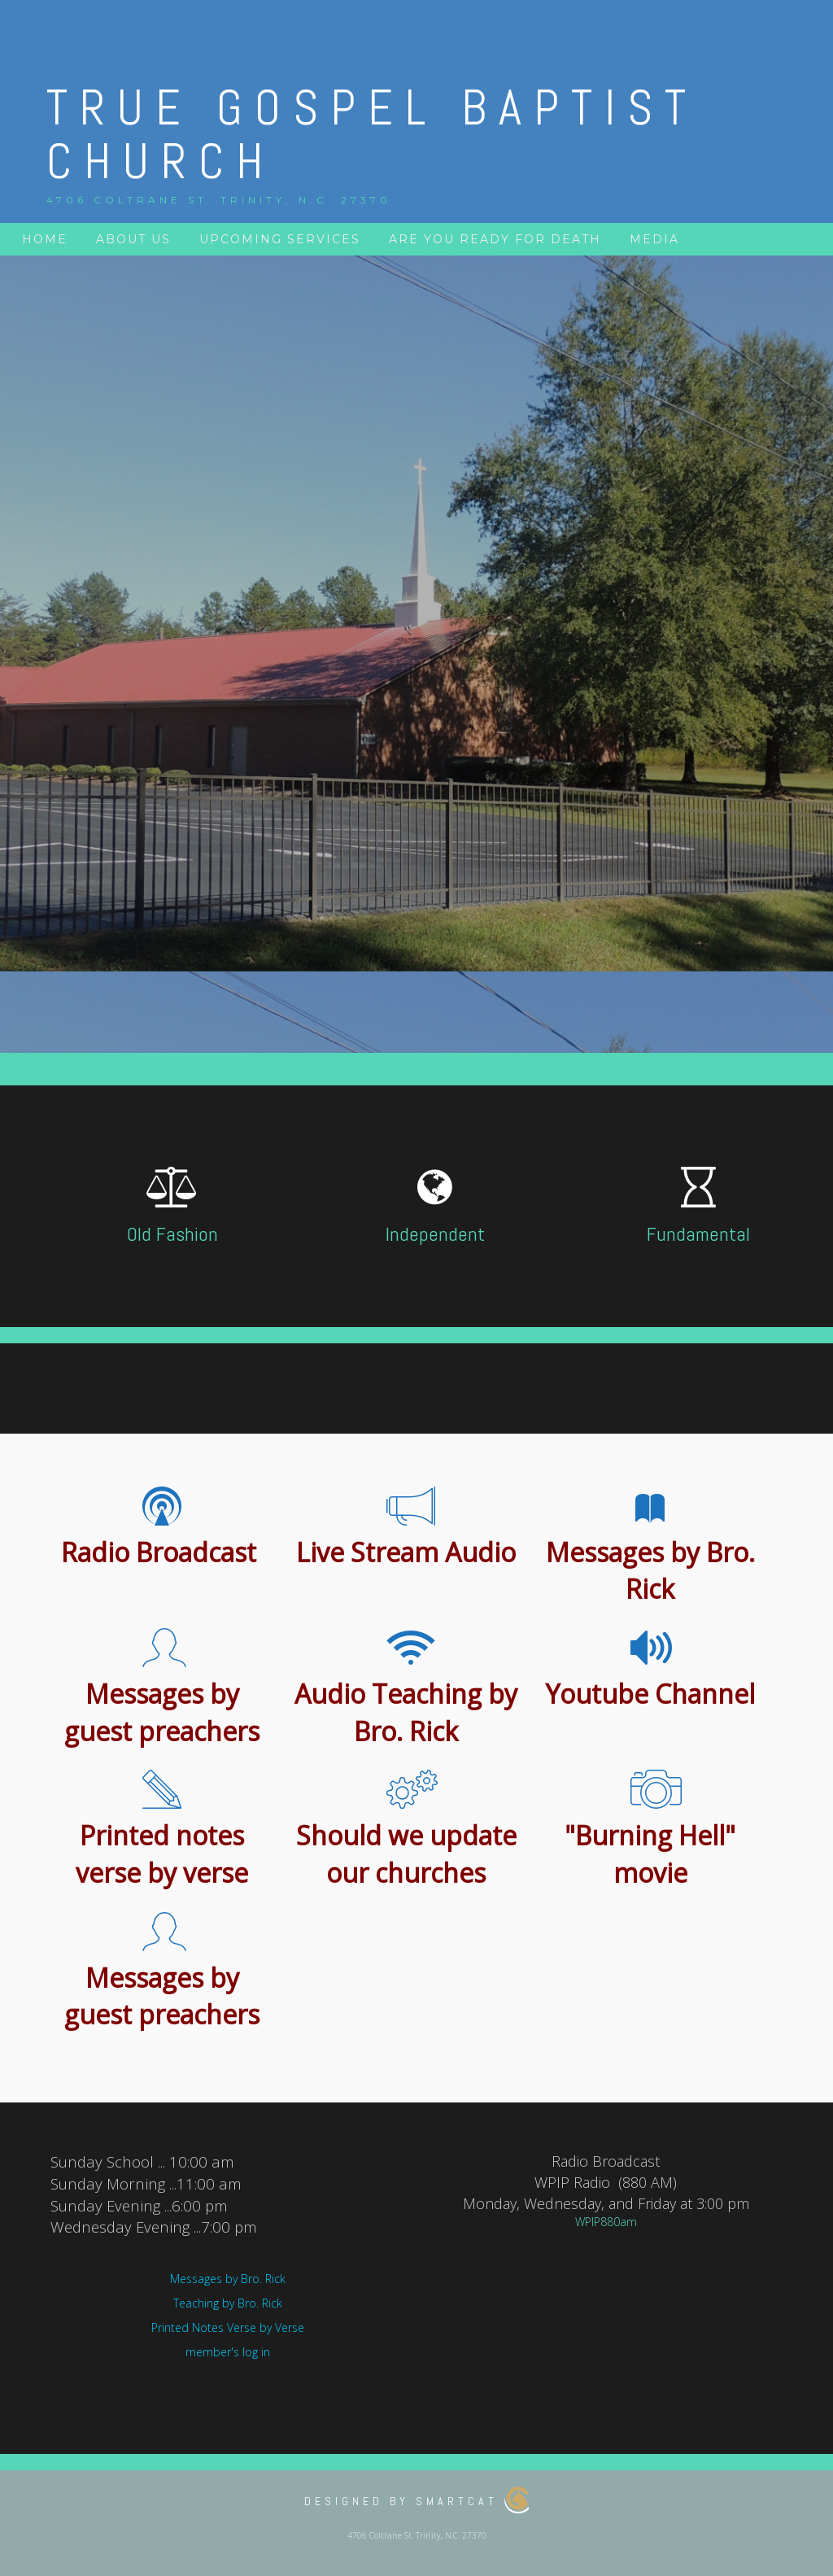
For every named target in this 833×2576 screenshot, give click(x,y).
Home (45, 239)
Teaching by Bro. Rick (227, 2303)
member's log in (227, 2352)
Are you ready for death (495, 239)
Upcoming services (279, 239)
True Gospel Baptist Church (372, 134)
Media (654, 239)
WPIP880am (606, 2221)
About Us (133, 239)
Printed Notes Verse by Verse (227, 2327)
